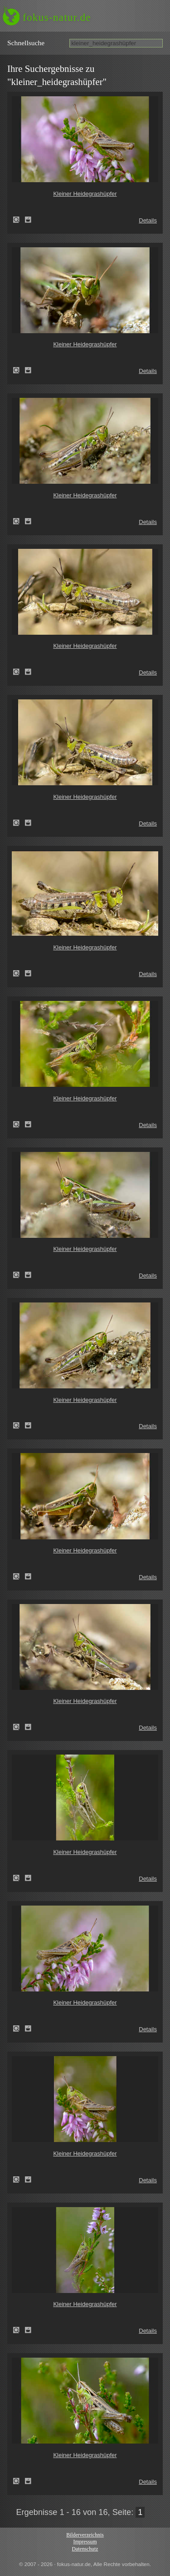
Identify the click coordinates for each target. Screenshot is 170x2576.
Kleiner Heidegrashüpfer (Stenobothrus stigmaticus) (19, 220)
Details (148, 220)
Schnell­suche (25, 43)
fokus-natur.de (57, 17)
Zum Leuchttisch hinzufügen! (28, 220)
